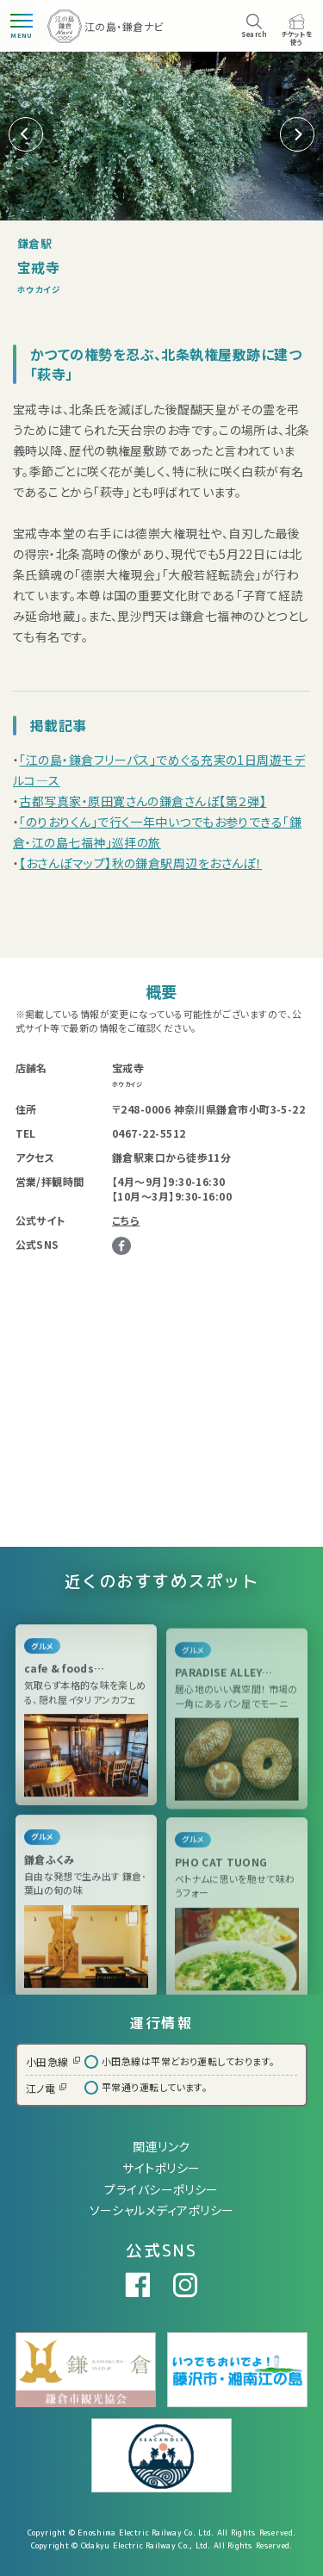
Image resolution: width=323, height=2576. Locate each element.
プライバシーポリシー (161, 2189)
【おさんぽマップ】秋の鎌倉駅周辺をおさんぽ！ (140, 863)
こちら (126, 1220)
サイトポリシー (161, 2167)
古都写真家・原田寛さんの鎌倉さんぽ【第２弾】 (142, 801)
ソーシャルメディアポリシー (162, 2210)
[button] (297, 134)
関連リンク (161, 2146)
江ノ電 (46, 2088)
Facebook (121, 1246)
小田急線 (53, 2061)
